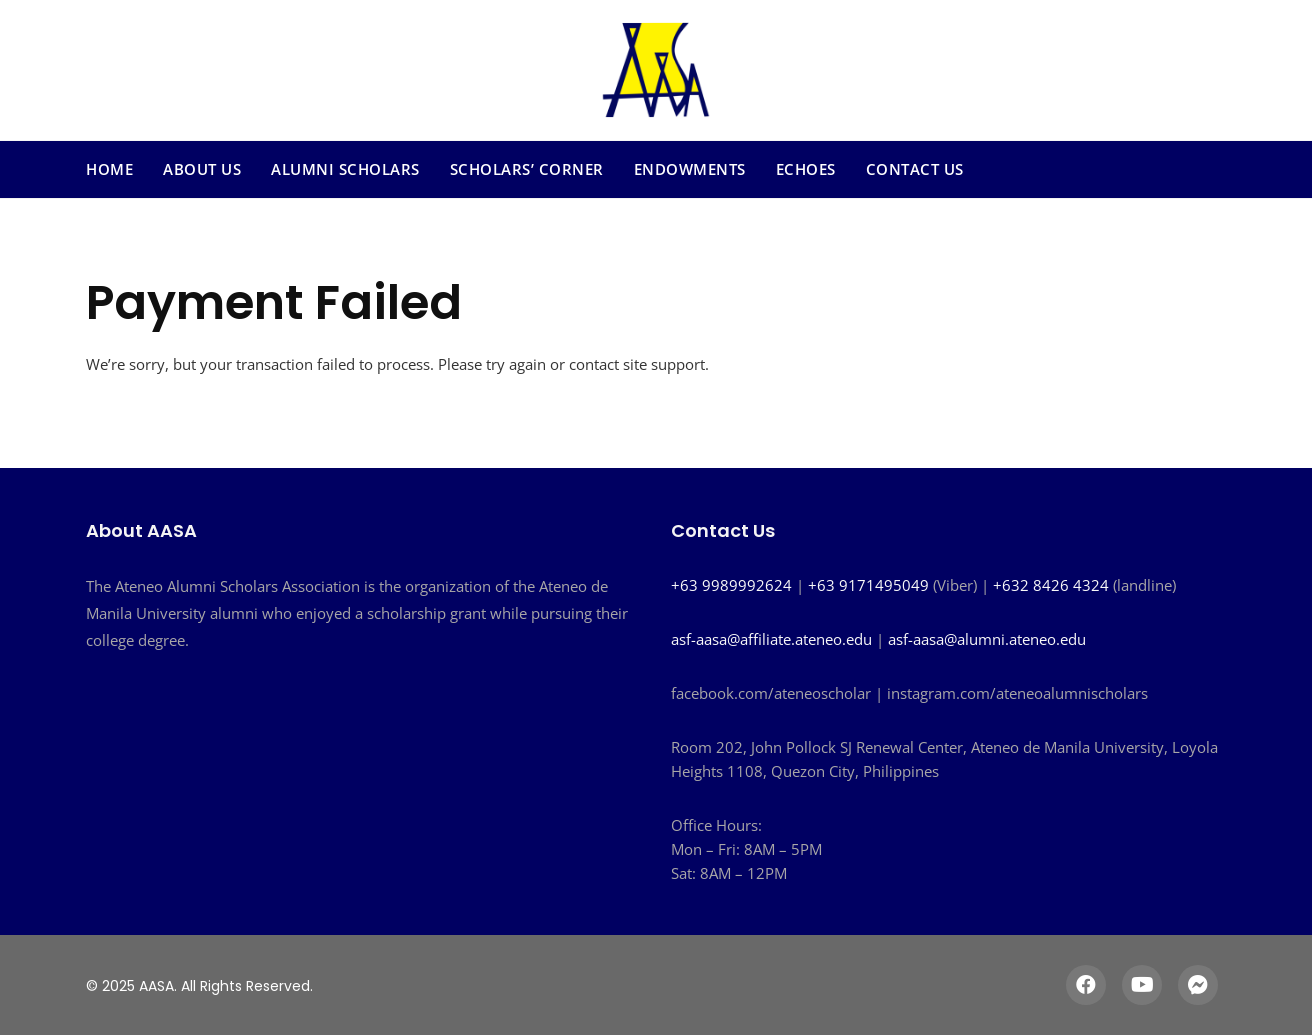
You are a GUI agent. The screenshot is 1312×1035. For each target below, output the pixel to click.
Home (109, 169)
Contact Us (915, 169)
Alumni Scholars (345, 169)
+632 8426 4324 (1051, 585)
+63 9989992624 (731, 585)
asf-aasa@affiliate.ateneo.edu (771, 639)
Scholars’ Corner (527, 169)
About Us (202, 169)
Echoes (806, 169)
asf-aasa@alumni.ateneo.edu (987, 639)
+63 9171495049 (868, 585)
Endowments (690, 169)
